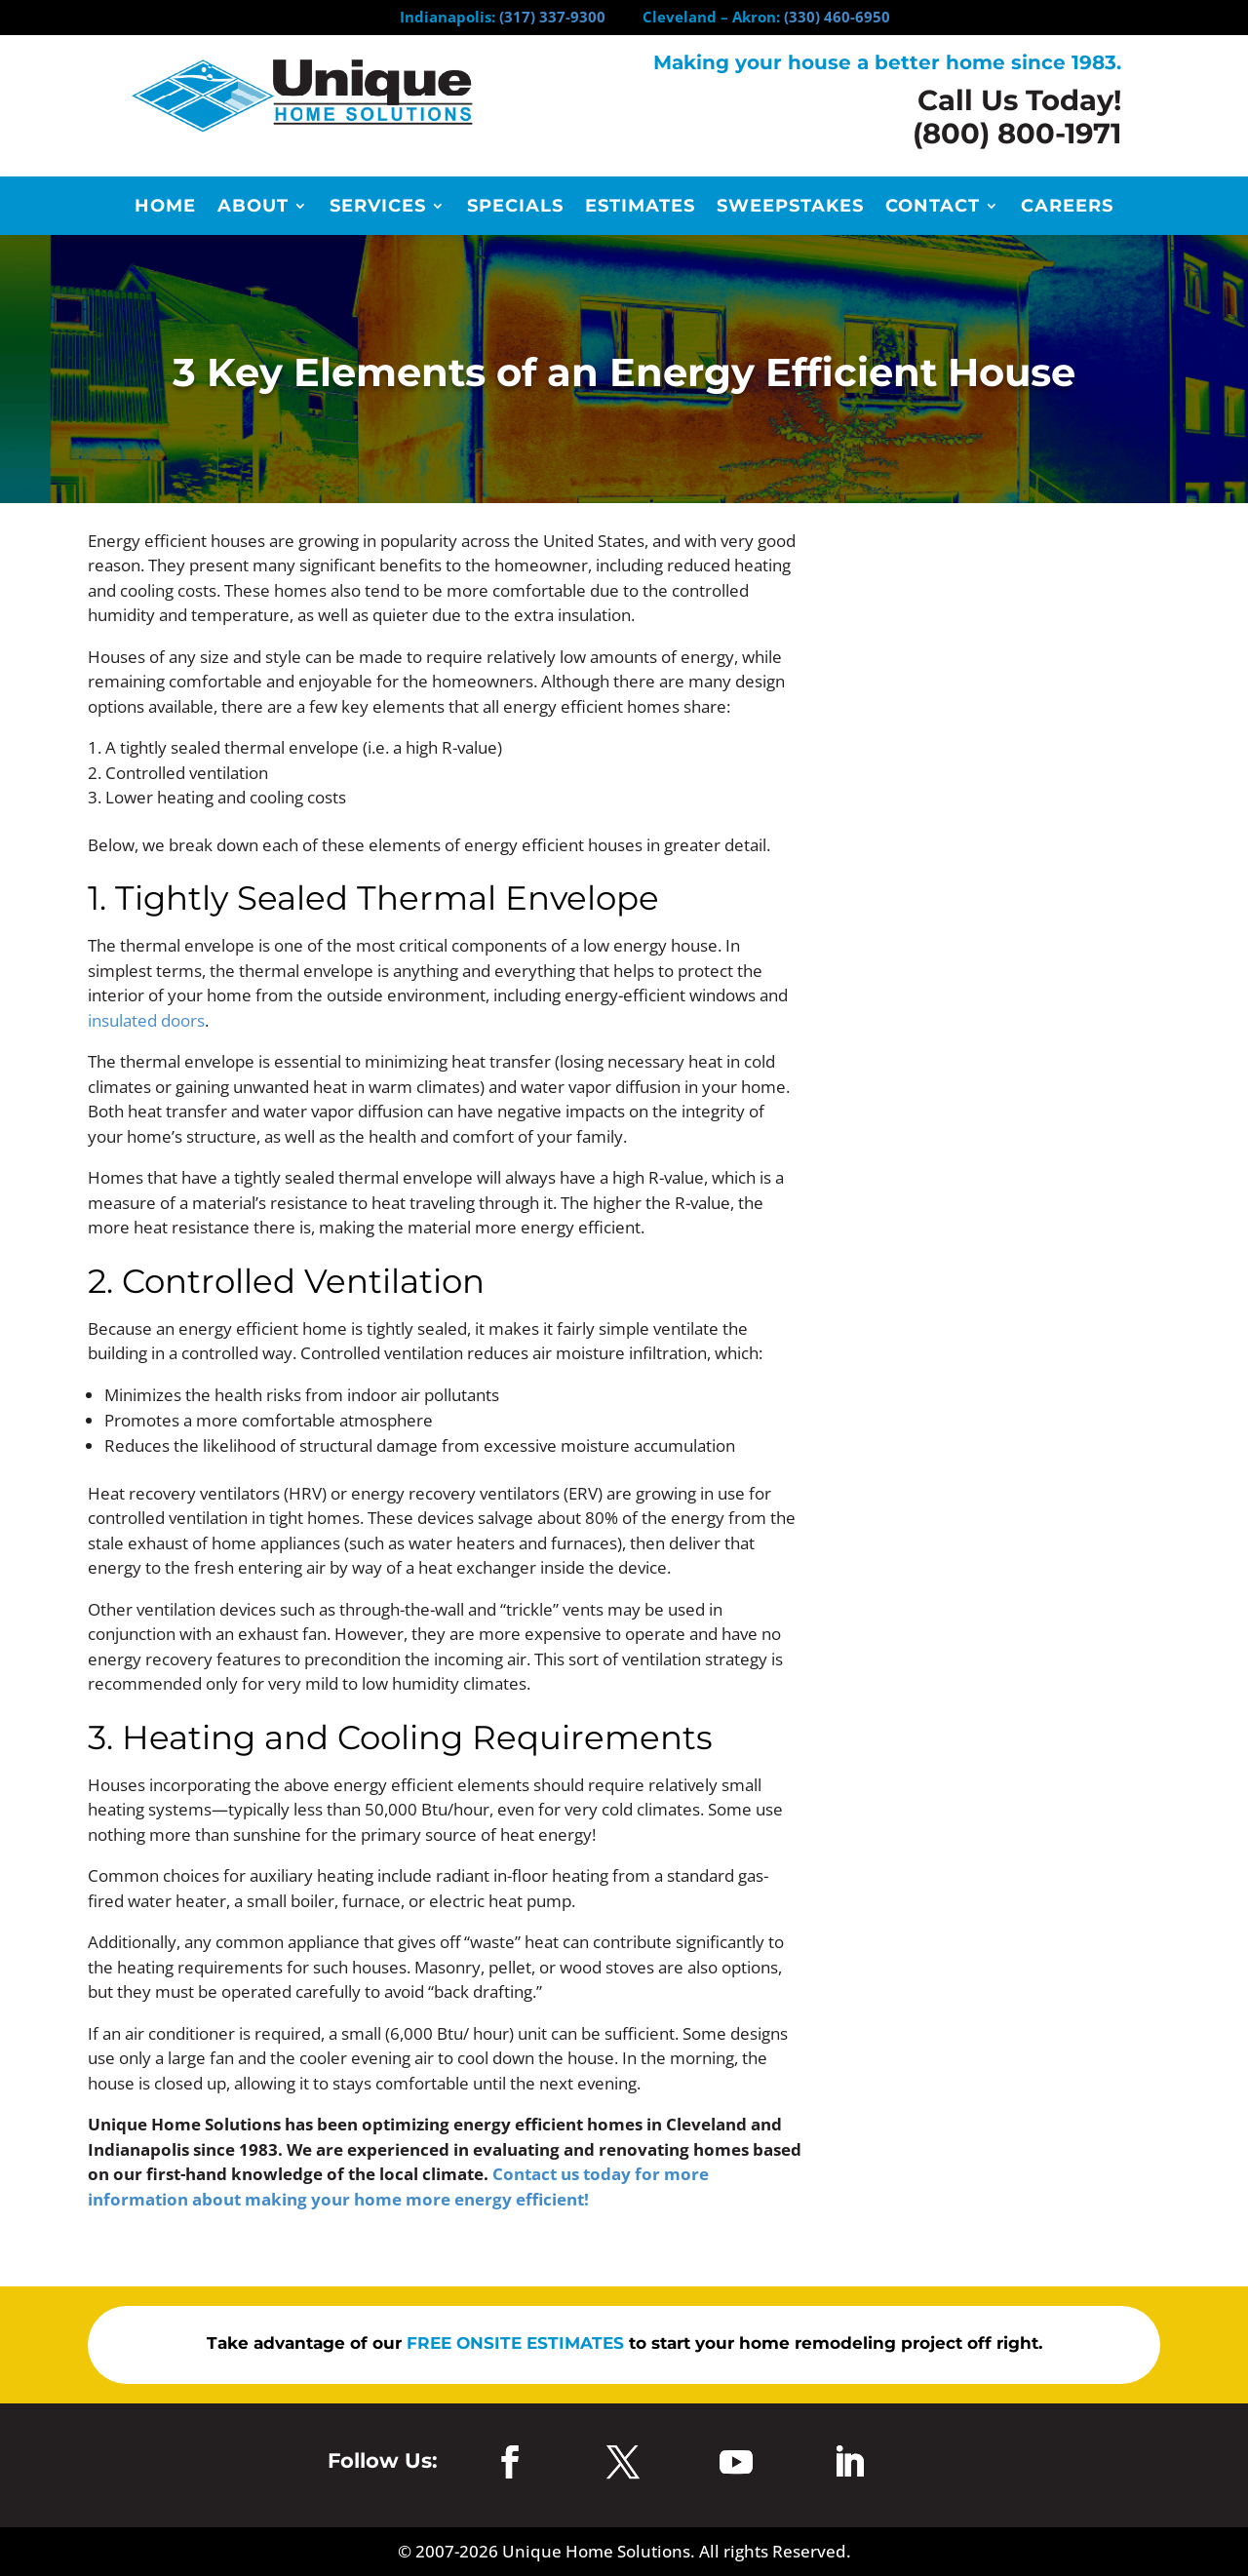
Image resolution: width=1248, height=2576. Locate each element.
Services (378, 207)
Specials (515, 207)
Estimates (640, 207)
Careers (1067, 207)
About (253, 207)
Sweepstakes (790, 207)
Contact (932, 207)
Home (165, 207)
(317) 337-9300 (552, 16)
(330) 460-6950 (837, 16)
